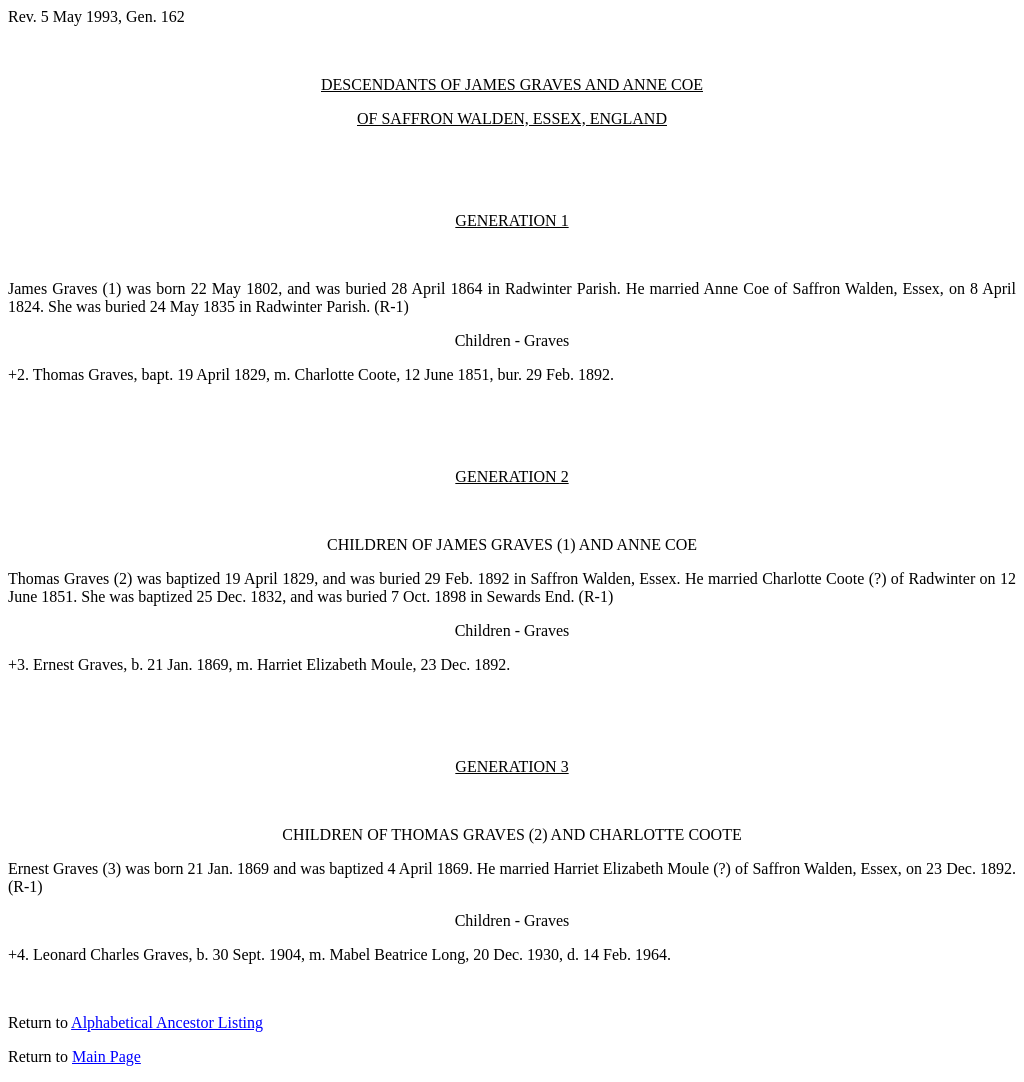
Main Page (106, 1056)
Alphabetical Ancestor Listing (167, 1022)
